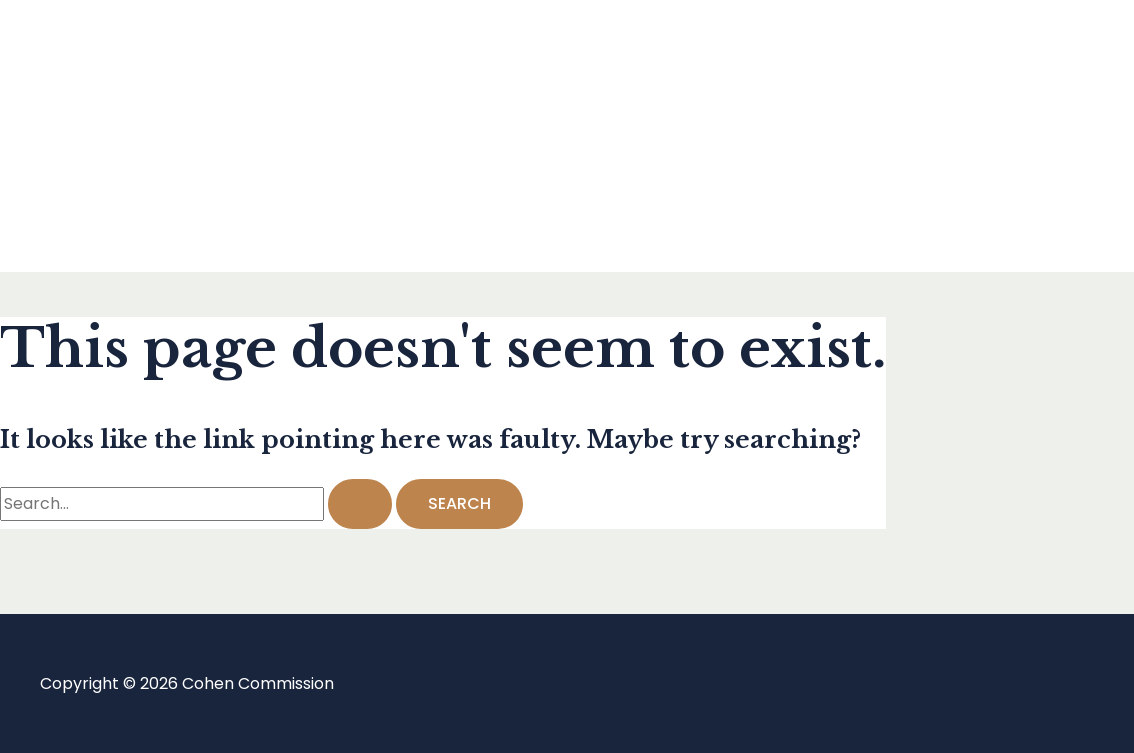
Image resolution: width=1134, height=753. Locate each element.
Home (103, 55)
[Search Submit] (360, 504)
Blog (97, 135)
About (104, 215)
